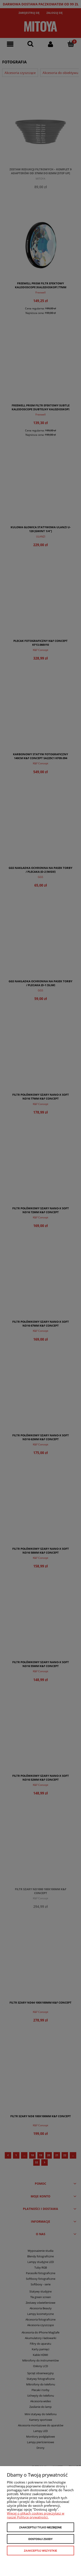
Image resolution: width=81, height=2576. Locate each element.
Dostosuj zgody (41, 2539)
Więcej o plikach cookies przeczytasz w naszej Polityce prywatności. (35, 2515)
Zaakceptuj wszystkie (40, 2550)
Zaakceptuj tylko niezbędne (40, 2527)
